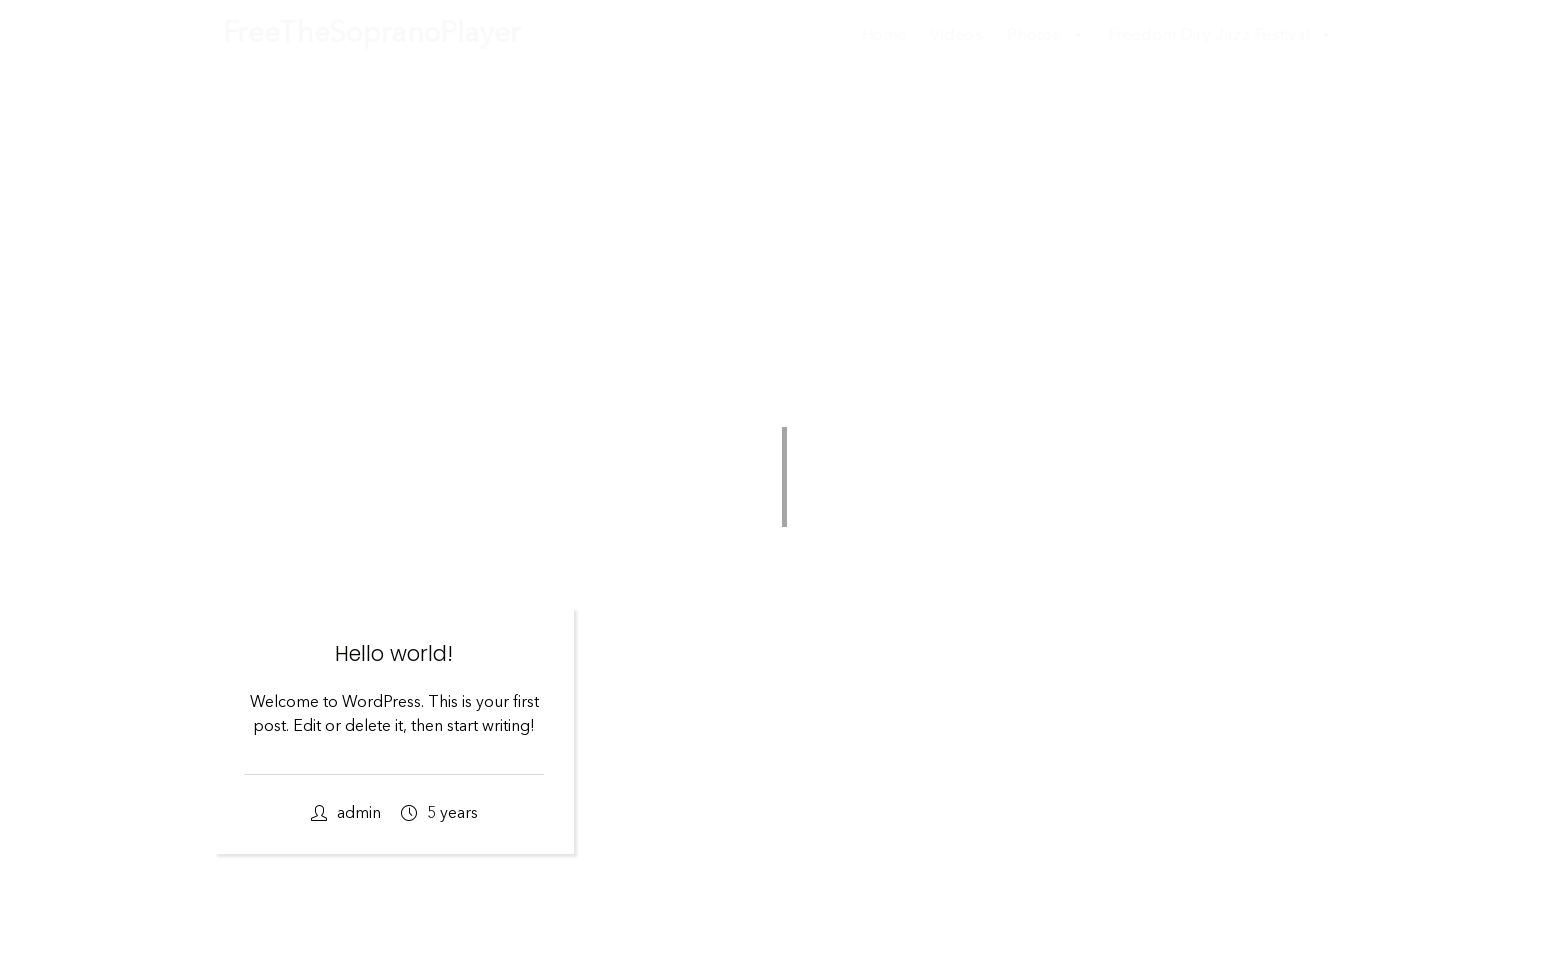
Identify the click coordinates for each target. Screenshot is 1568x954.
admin (346, 813)
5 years (439, 813)
